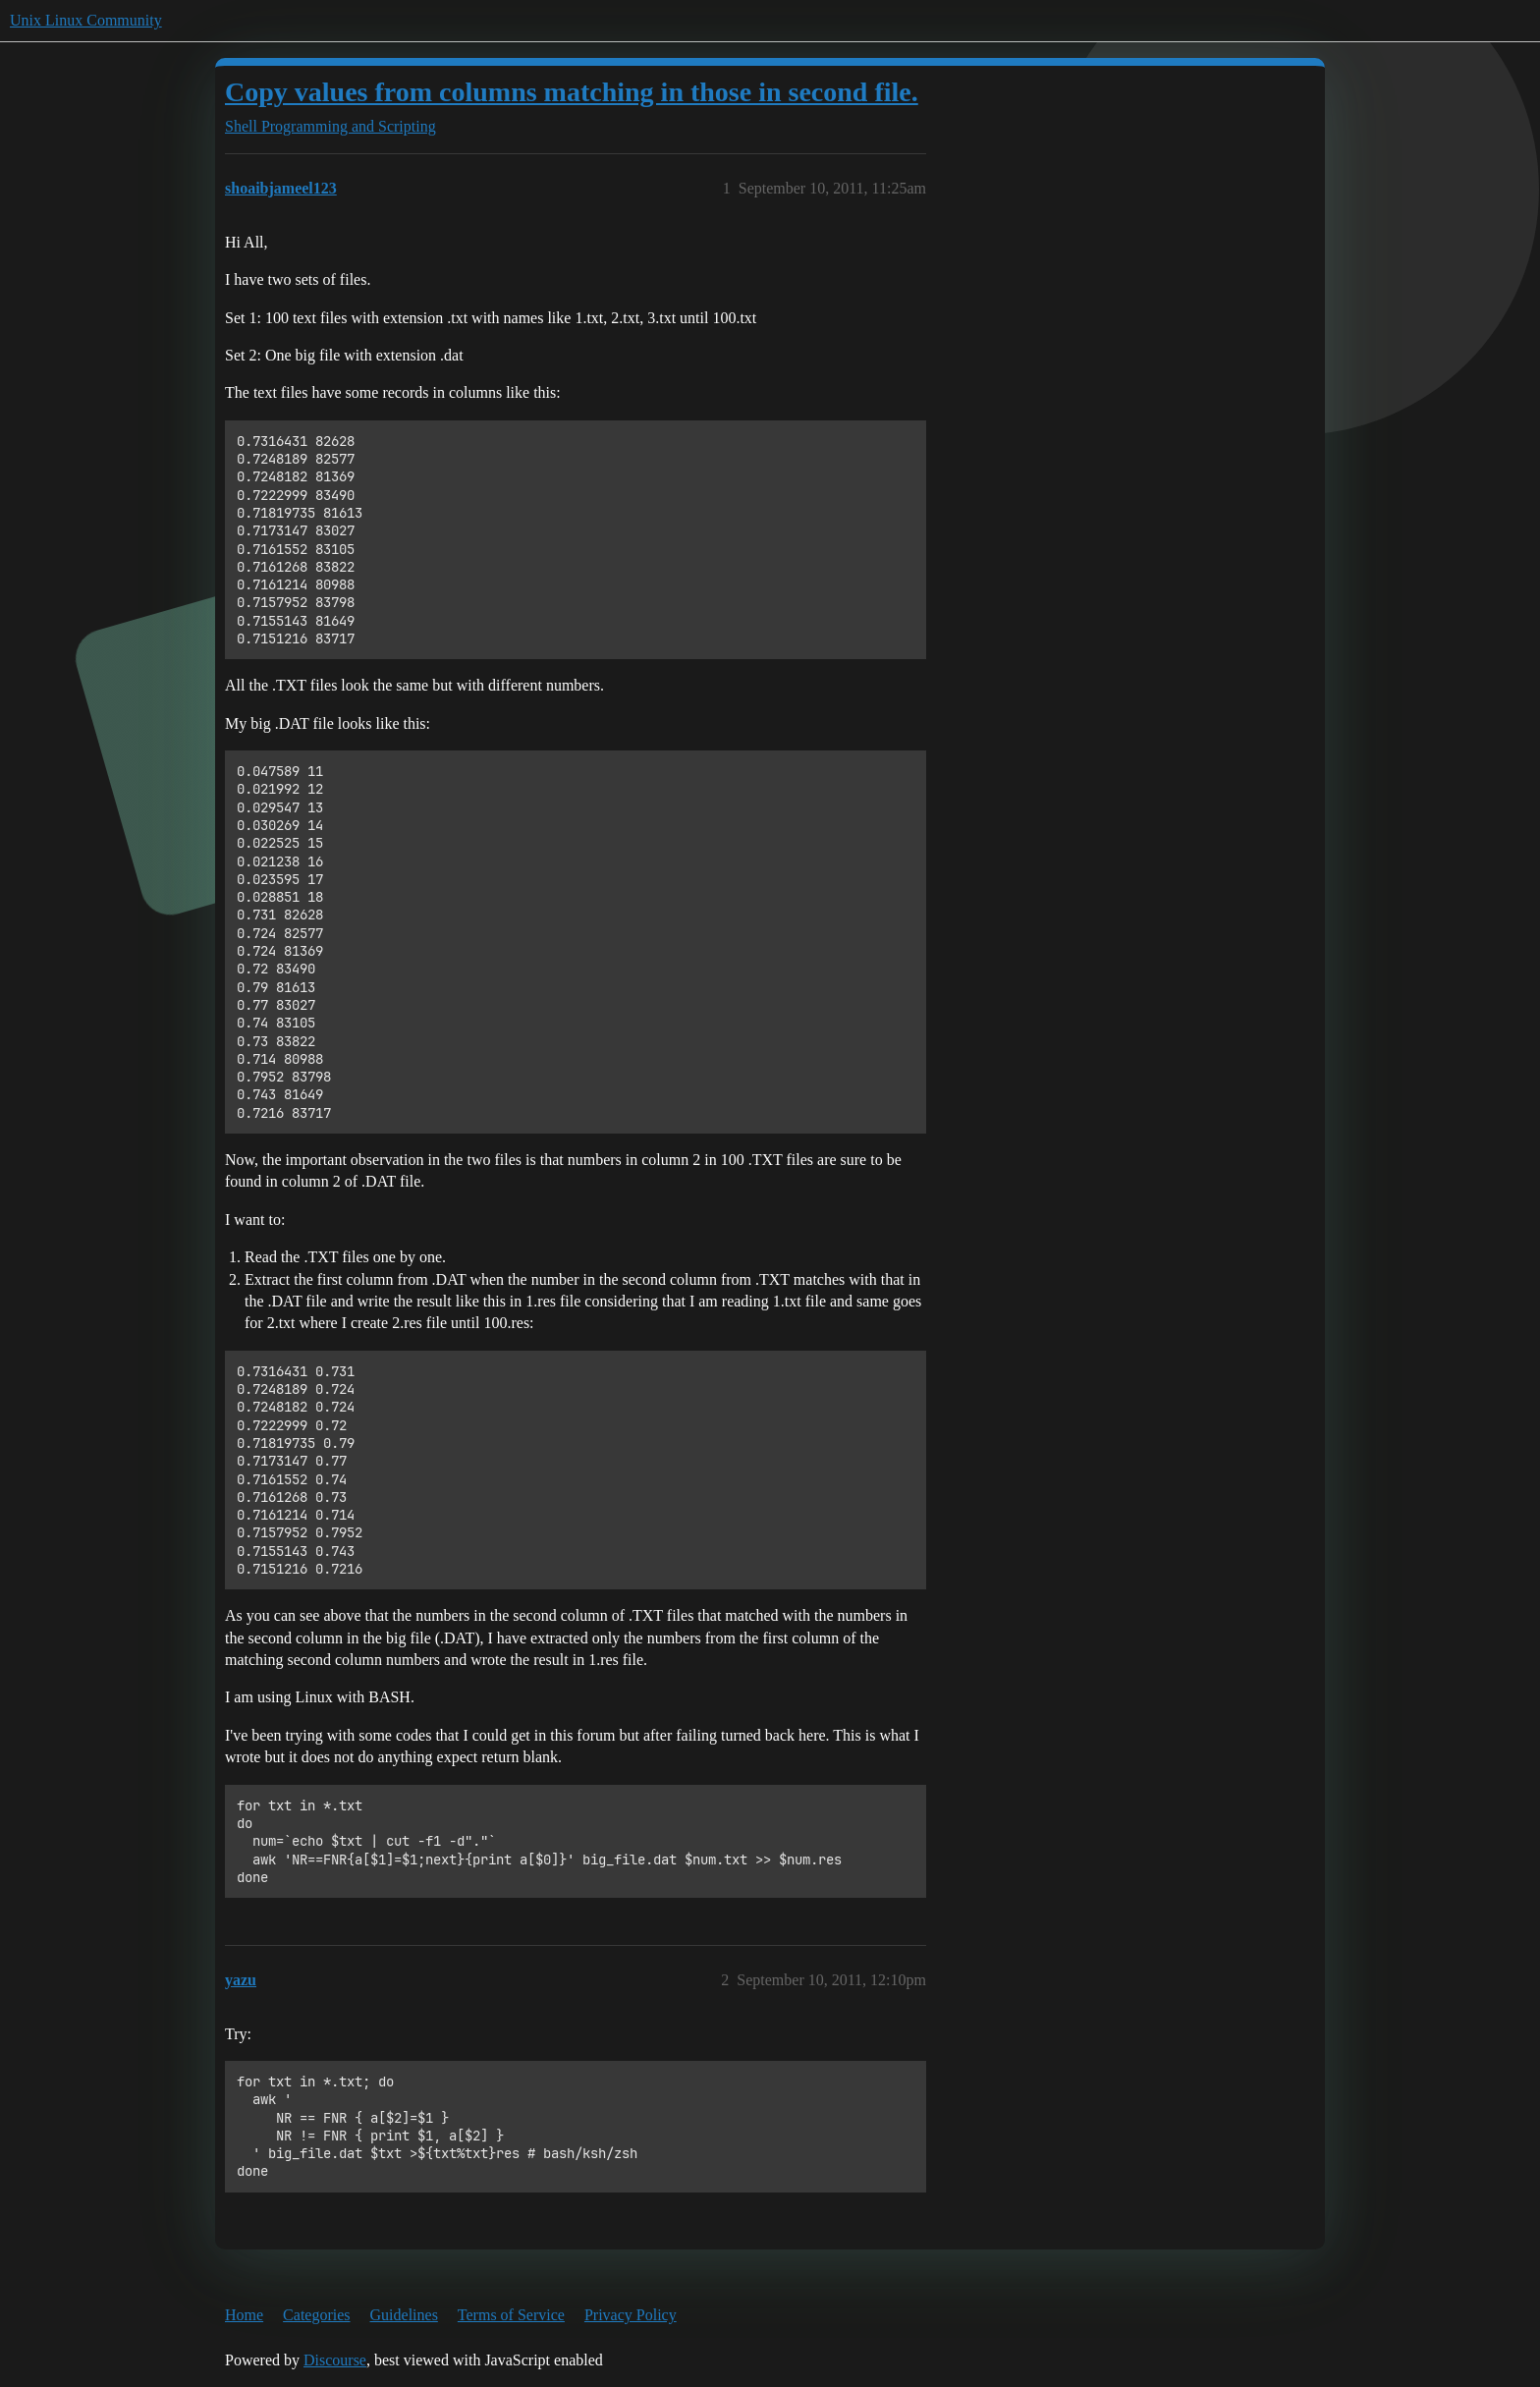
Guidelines (404, 2314)
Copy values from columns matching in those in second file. (571, 92)
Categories (316, 2314)
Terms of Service (511, 2314)
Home (244, 2314)
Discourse (334, 2360)
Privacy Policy (630, 2314)
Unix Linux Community (86, 20)
